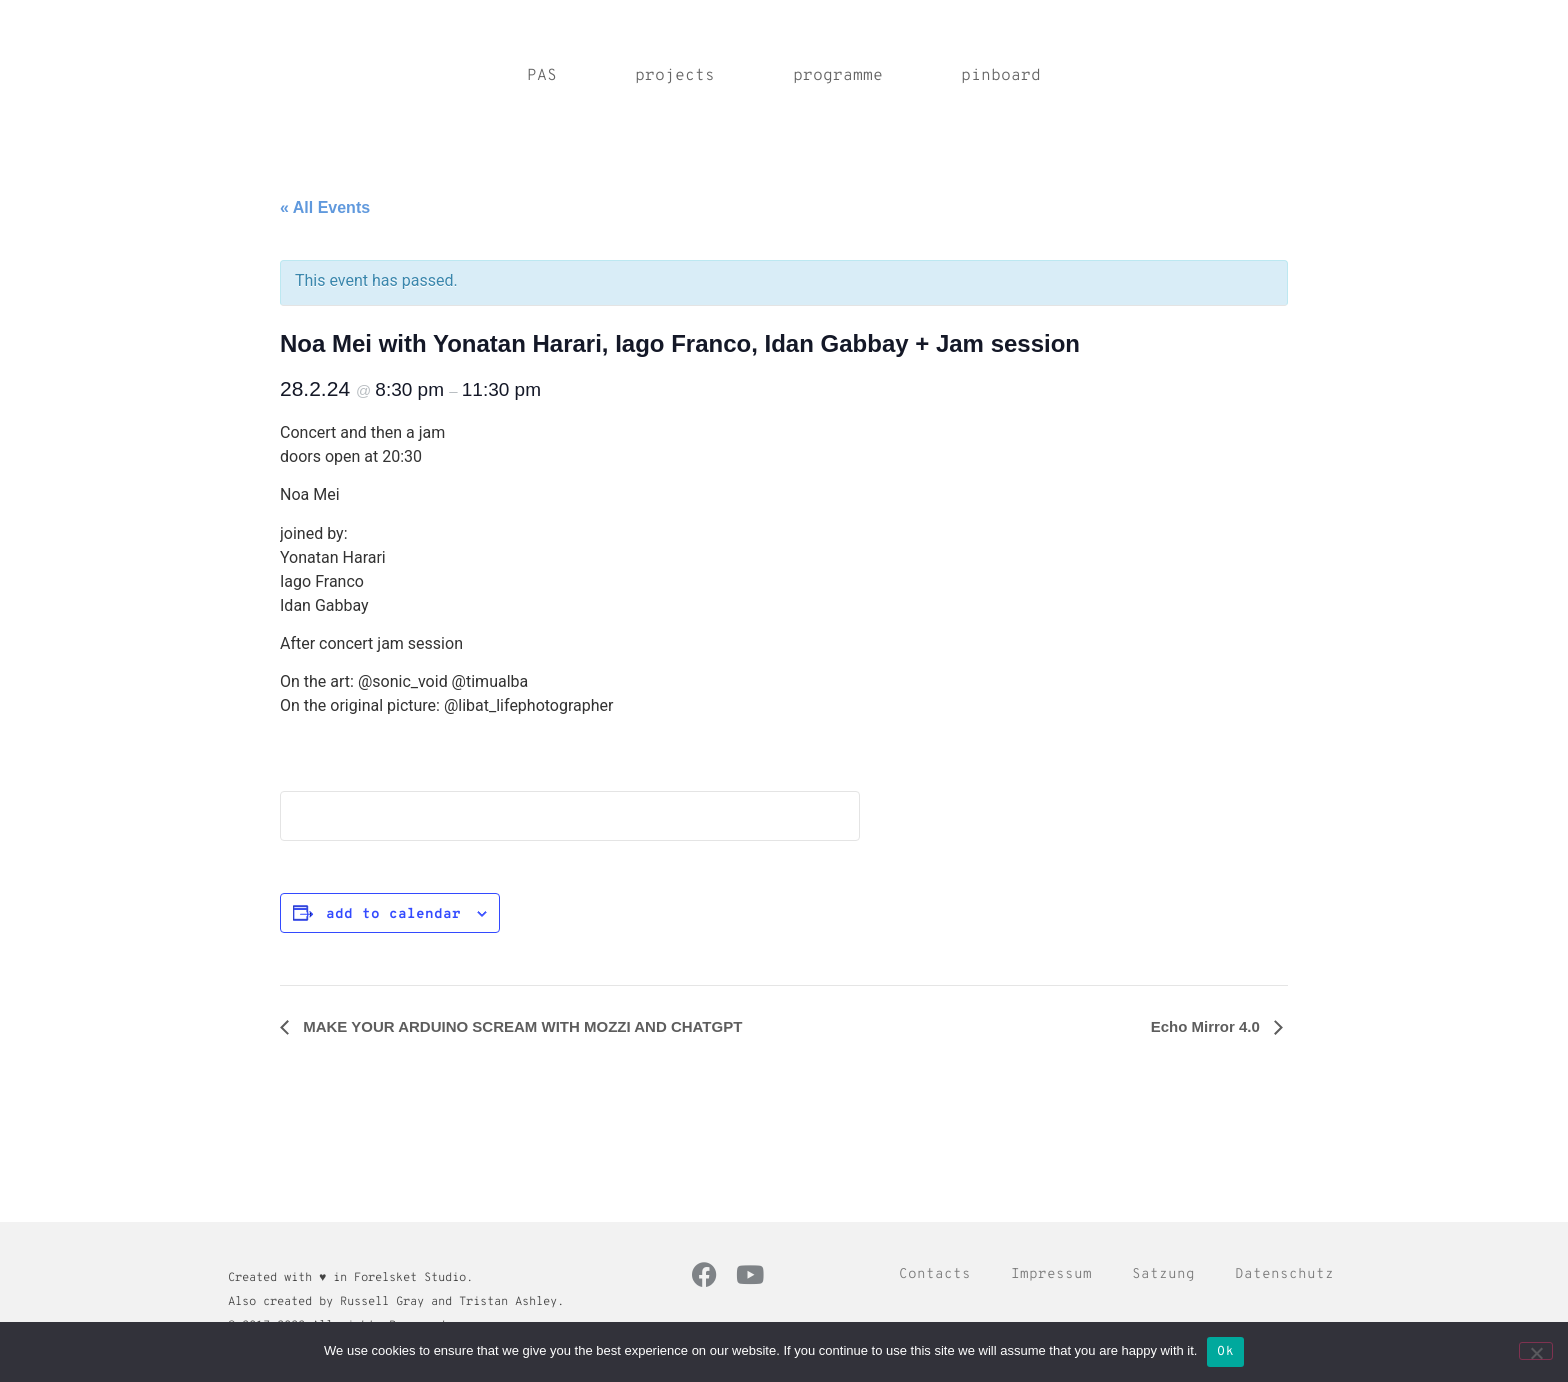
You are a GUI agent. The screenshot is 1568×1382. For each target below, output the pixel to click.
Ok (1225, 1352)
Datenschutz (1284, 1274)
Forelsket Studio (410, 1278)
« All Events (325, 207)
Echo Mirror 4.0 (1207, 1026)
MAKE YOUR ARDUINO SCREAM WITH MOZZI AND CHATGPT (520, 1026)
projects (675, 76)
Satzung (1163, 1274)
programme (838, 76)
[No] (1536, 1351)
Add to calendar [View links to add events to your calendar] (393, 914)
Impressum (1051, 1274)
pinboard (1001, 76)
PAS (542, 76)
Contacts (935, 1274)
